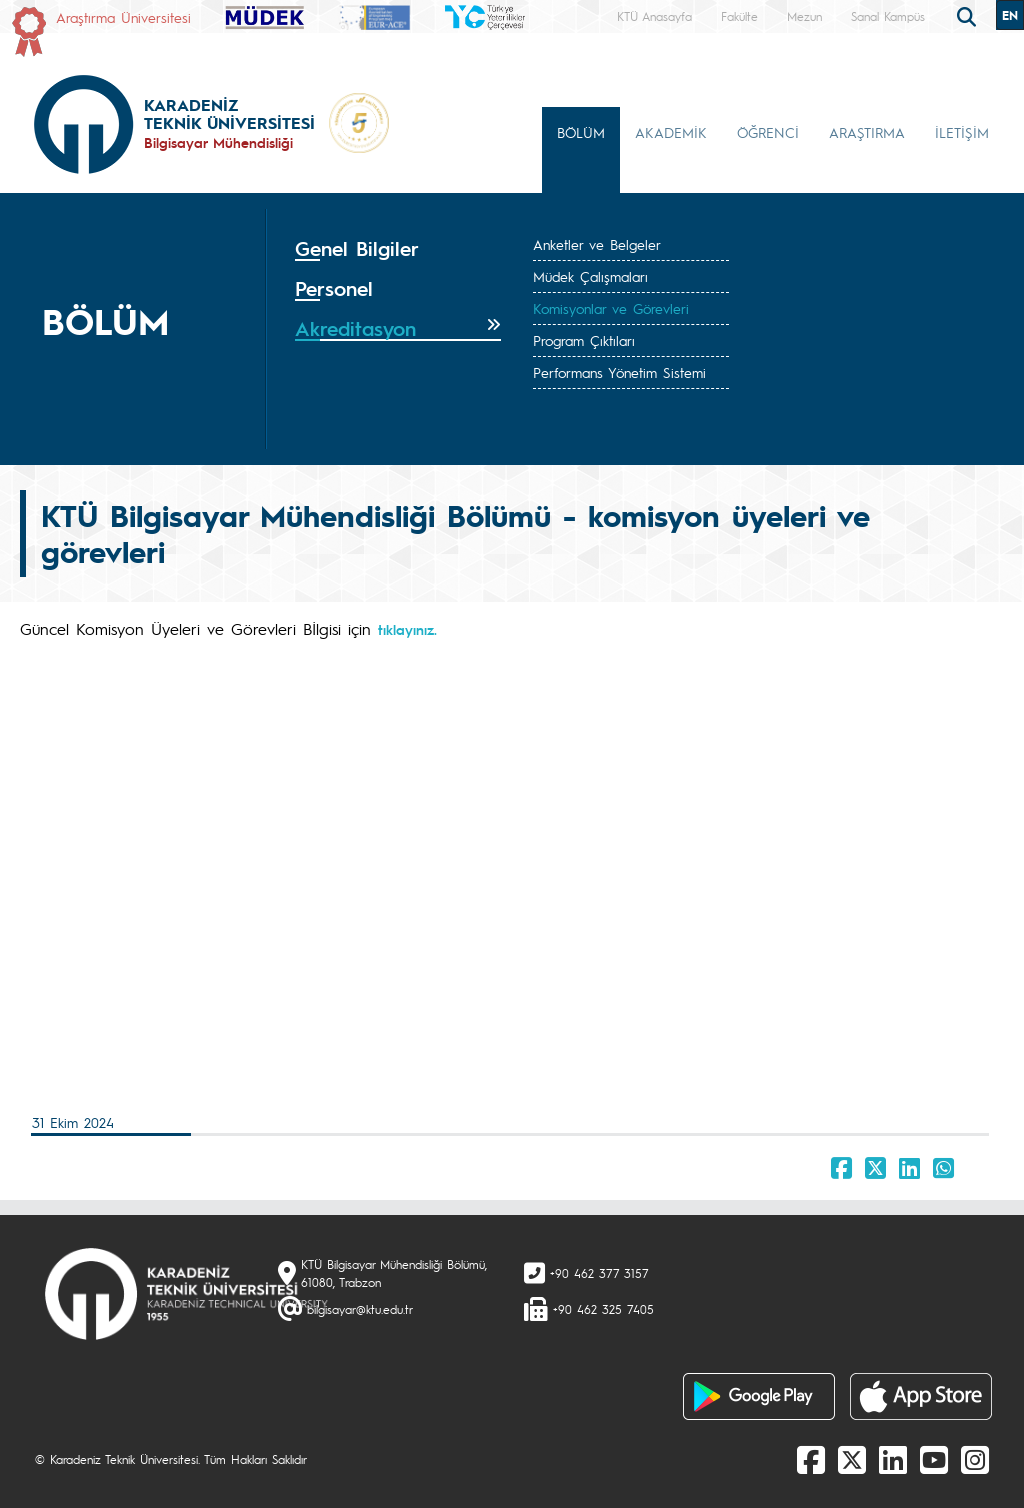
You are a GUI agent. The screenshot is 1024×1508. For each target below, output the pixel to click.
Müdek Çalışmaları (590, 276)
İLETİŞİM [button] (962, 132)
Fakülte (739, 16)
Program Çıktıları (584, 340)
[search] (969, 15)
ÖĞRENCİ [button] (768, 132)
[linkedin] (893, 1459)
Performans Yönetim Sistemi (619, 372)
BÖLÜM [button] (581, 132)
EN (1010, 15)
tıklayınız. (407, 629)
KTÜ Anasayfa (654, 16)
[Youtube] (934, 1459)
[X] (852, 1459)
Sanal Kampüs (888, 16)
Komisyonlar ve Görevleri (611, 308)
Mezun (804, 16)
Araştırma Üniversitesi (123, 17)
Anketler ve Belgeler (597, 244)
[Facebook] (811, 1459)
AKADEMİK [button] (671, 132)
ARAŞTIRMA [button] (867, 132)
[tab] (398, 249)
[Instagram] (975, 1459)
